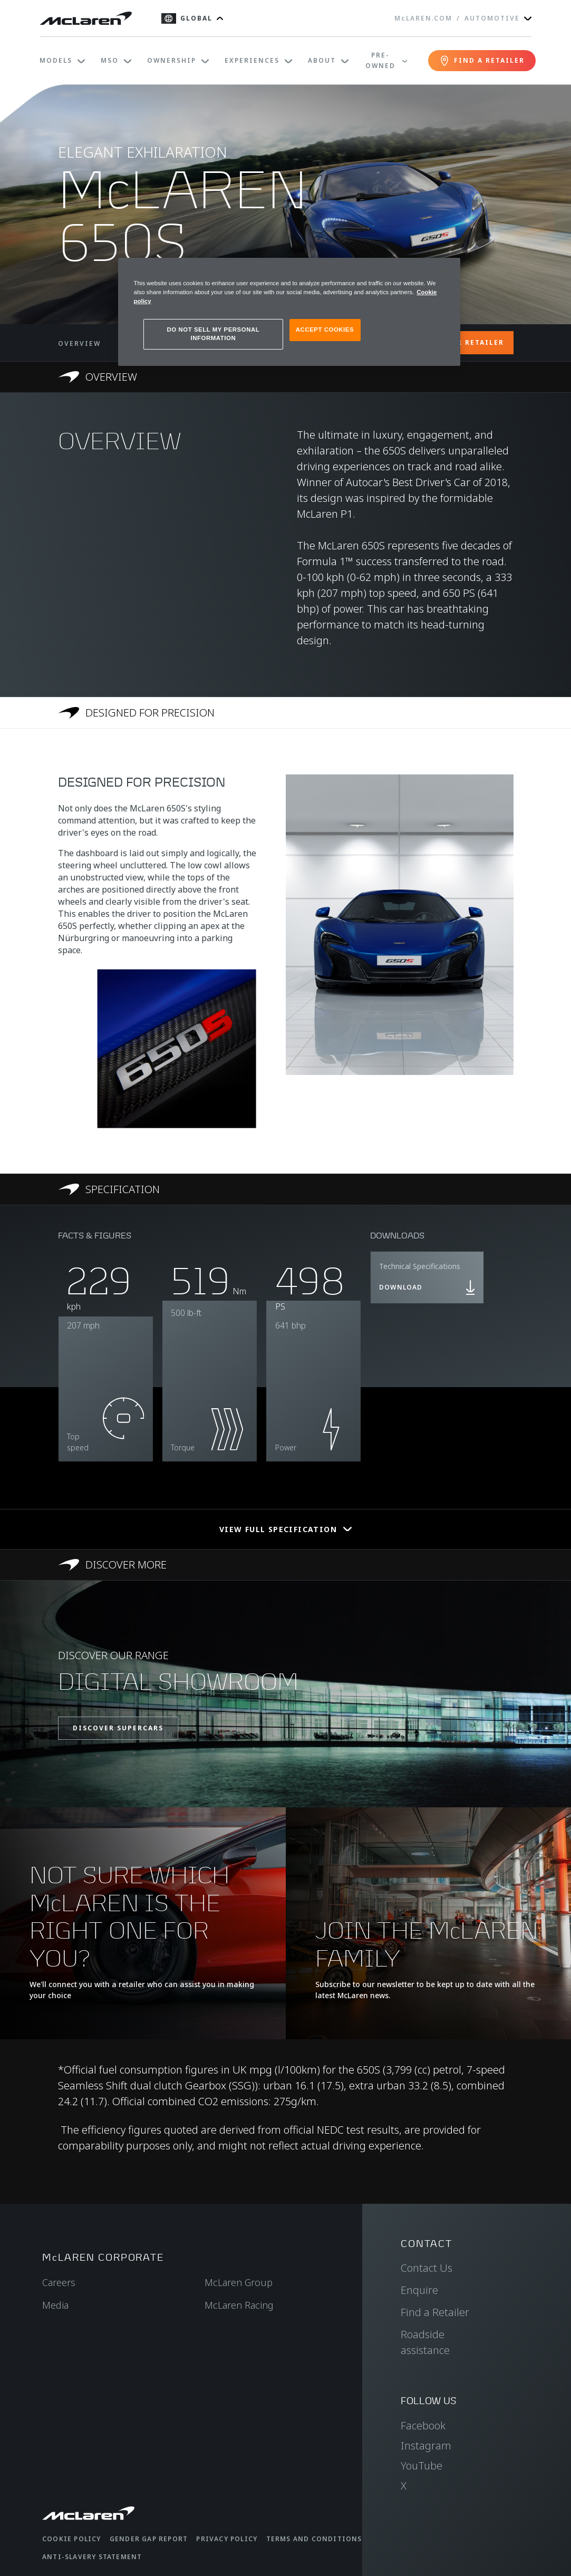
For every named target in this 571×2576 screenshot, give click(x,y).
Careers (58, 2282)
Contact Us (426, 2268)
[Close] (445, 270)
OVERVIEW (79, 343)
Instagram (426, 2445)
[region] (289, 312)
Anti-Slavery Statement (92, 2556)
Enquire (419, 2290)
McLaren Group (239, 2282)
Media (55, 2305)
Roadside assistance (425, 2342)
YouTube (421, 2465)
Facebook (423, 2425)
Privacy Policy (226, 2538)
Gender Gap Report (149, 2538)
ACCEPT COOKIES (325, 329)
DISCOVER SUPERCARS (118, 1727)
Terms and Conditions (314, 2538)
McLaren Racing (239, 2305)
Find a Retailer (435, 2312)
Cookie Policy (71, 2538)
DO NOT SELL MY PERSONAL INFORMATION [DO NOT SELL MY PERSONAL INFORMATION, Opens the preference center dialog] (213, 333)
